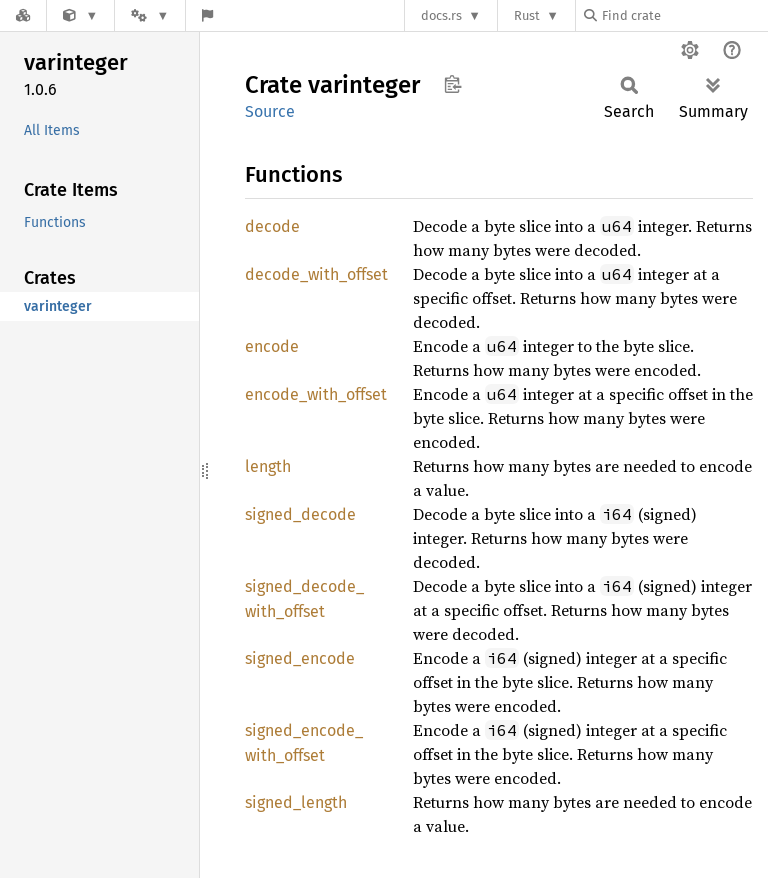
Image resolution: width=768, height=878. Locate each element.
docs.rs (441, 15)
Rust (527, 15)
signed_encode (300, 658)
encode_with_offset (316, 394)
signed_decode (300, 514)
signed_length (296, 802)
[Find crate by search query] (684, 15)
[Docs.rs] (23, 15)
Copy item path (452, 84)
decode (272, 226)
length (268, 466)
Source (270, 111)
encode (272, 346)
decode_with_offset (316, 274)
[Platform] (150, 15)
